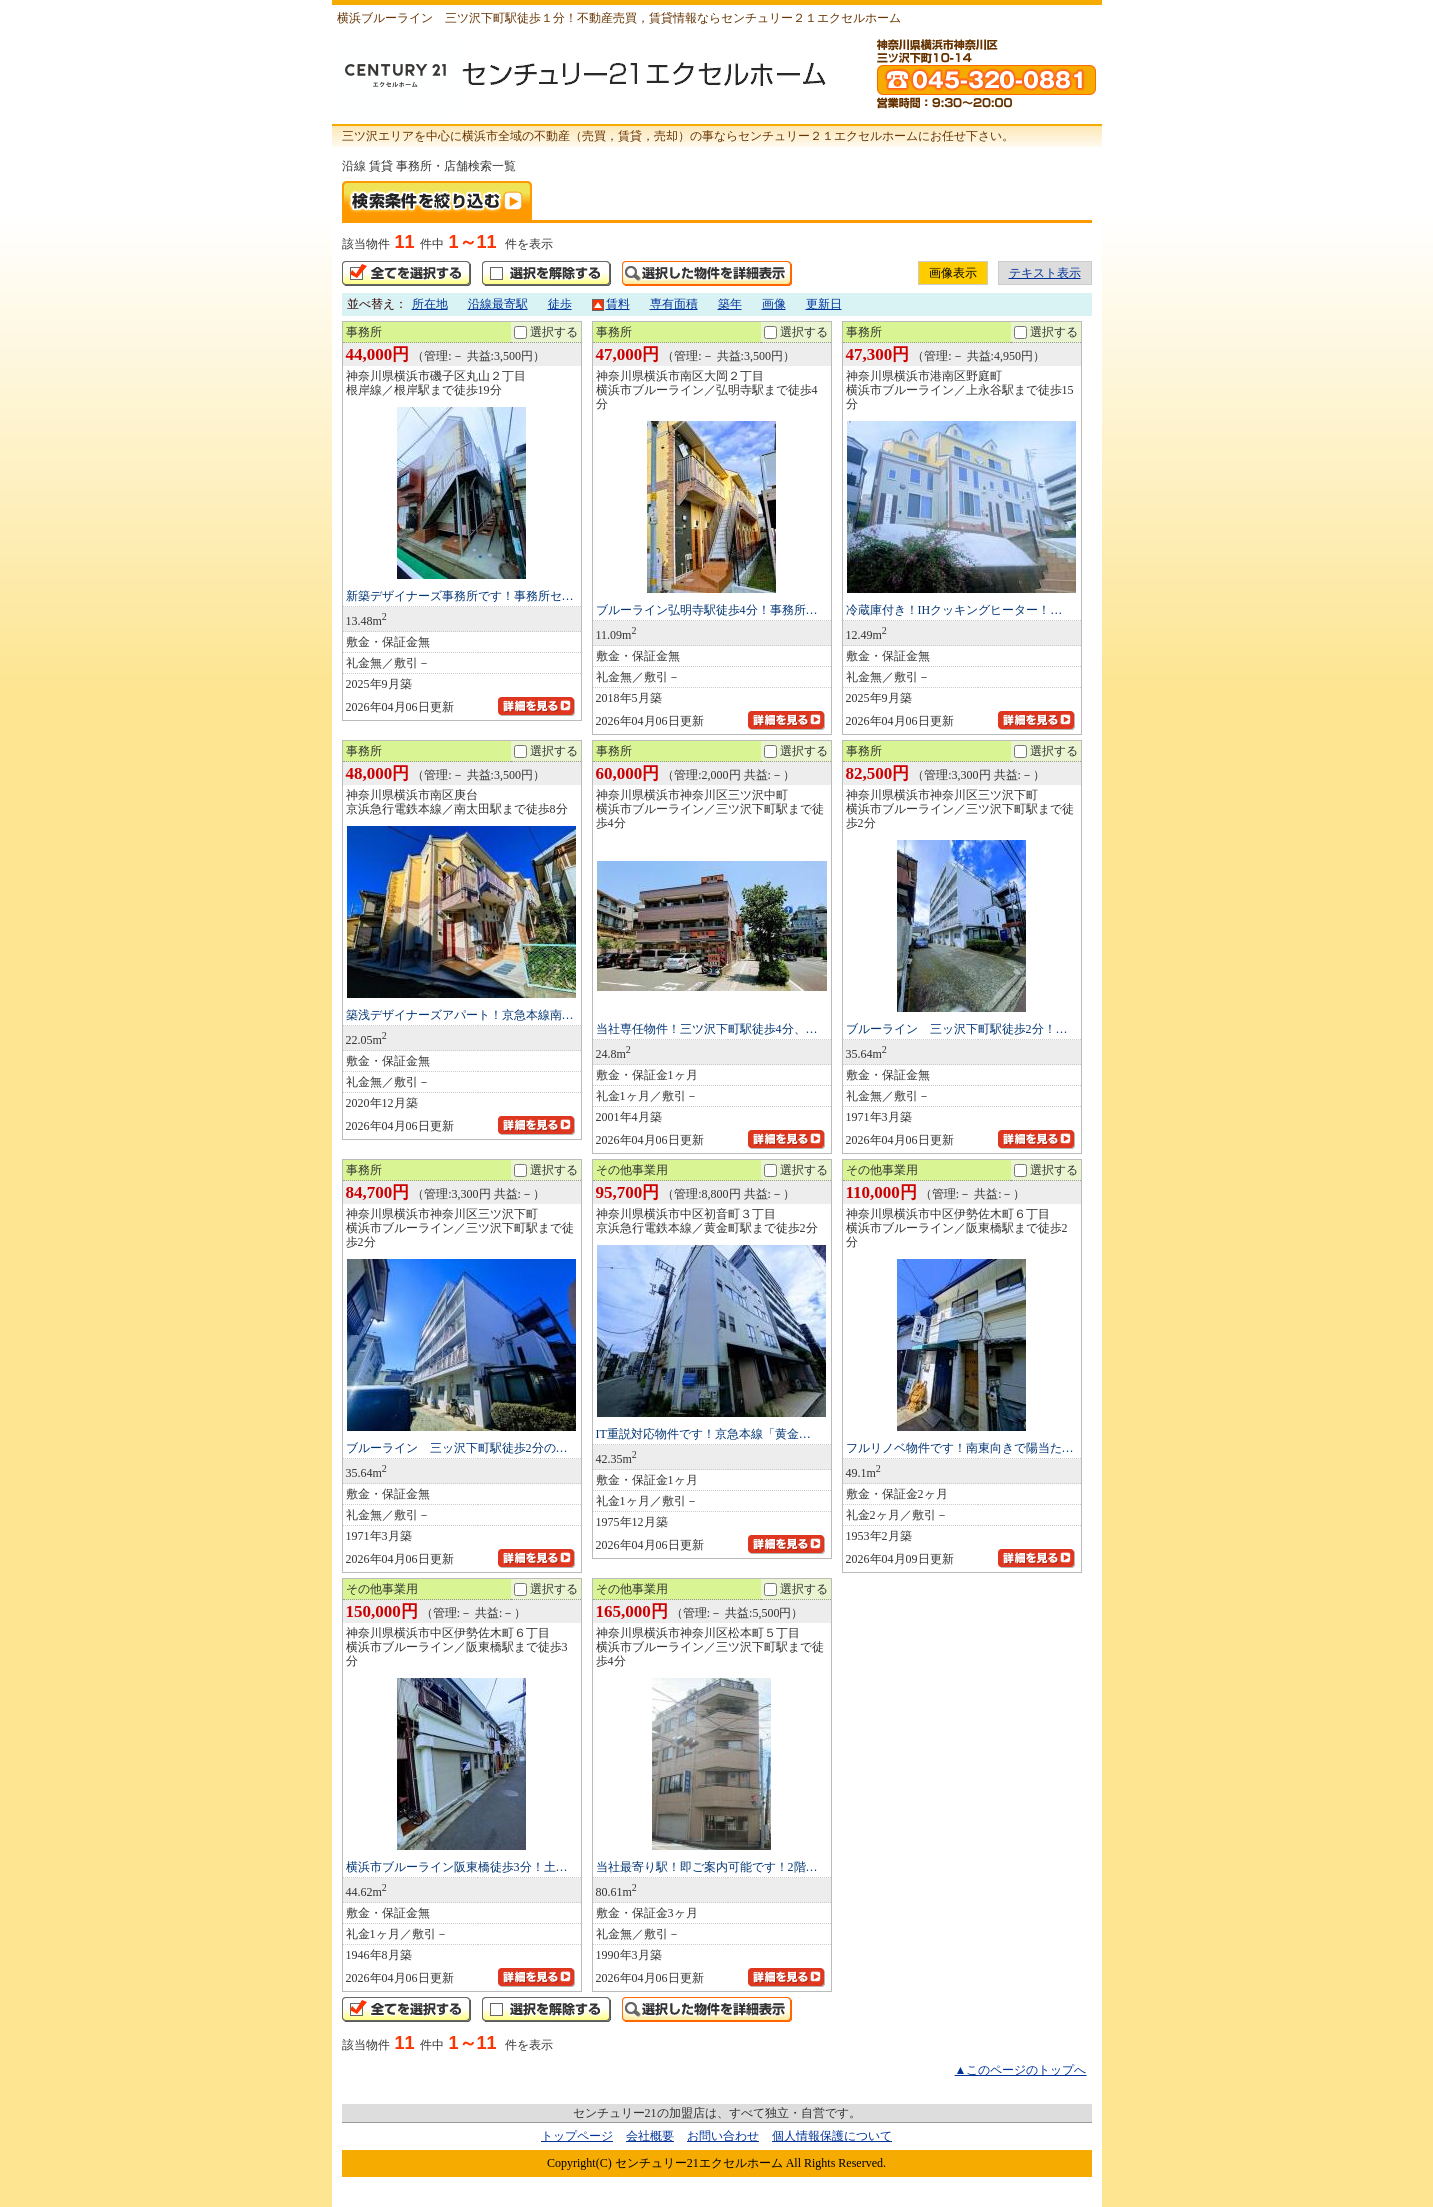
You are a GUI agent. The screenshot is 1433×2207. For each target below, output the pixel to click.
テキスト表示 (1045, 273)
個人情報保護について (832, 2136)
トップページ (577, 2136)
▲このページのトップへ (1021, 2070)
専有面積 (674, 304)
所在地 (430, 304)
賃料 (611, 304)
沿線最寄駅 (498, 304)
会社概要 (650, 2136)
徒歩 (560, 304)
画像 (774, 304)
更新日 (824, 304)
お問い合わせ (723, 2136)
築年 (730, 304)
